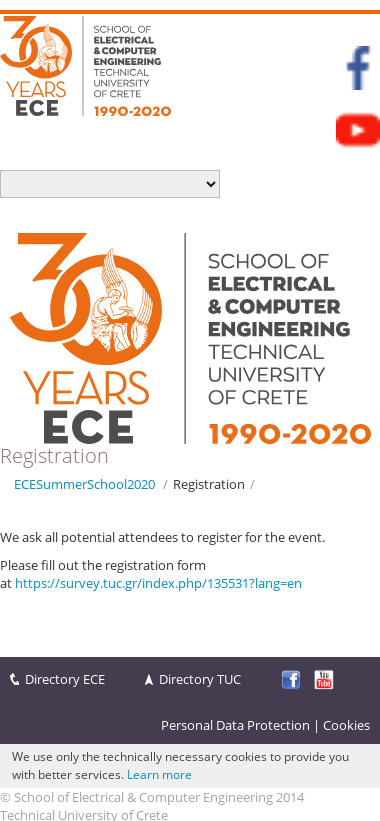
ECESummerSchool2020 (84, 484)
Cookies (346, 725)
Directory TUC (200, 679)
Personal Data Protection (235, 725)
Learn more (159, 774)
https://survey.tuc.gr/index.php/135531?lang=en (158, 583)
